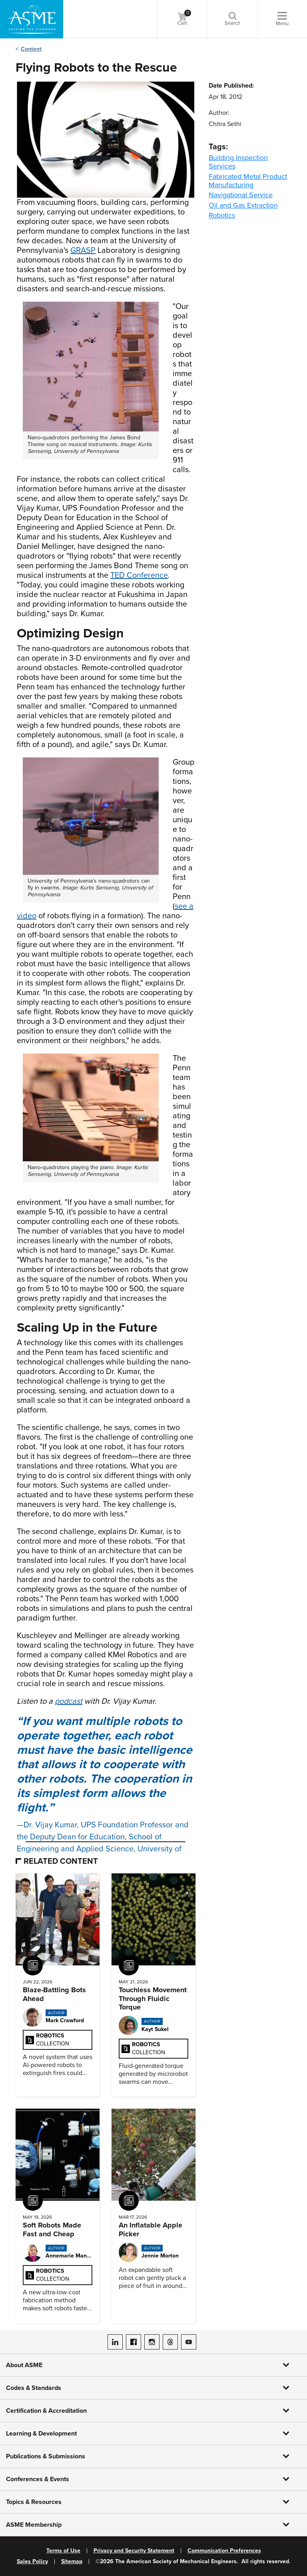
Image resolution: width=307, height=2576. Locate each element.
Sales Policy (32, 2561)
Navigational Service (241, 194)
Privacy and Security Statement (134, 2550)
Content (31, 49)
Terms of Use (63, 2550)
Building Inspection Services (238, 161)
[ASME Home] (31, 19)
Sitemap (71, 2561)
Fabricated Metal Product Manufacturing (248, 180)
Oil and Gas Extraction (243, 205)
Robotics (222, 215)
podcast (68, 1701)
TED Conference (139, 575)
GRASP (83, 250)
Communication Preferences (224, 2550)
